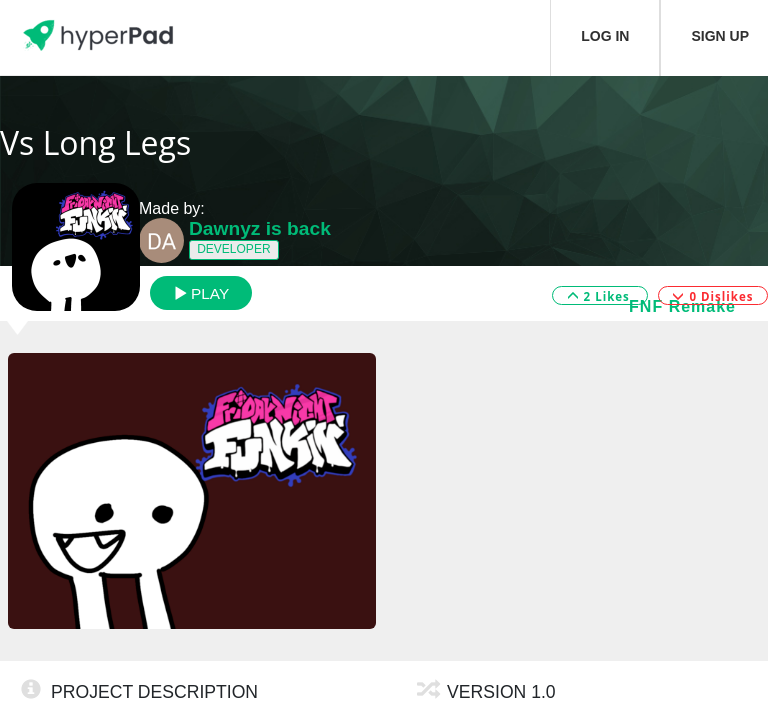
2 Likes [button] (600, 296)
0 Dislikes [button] (712, 296)
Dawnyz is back (260, 228)
